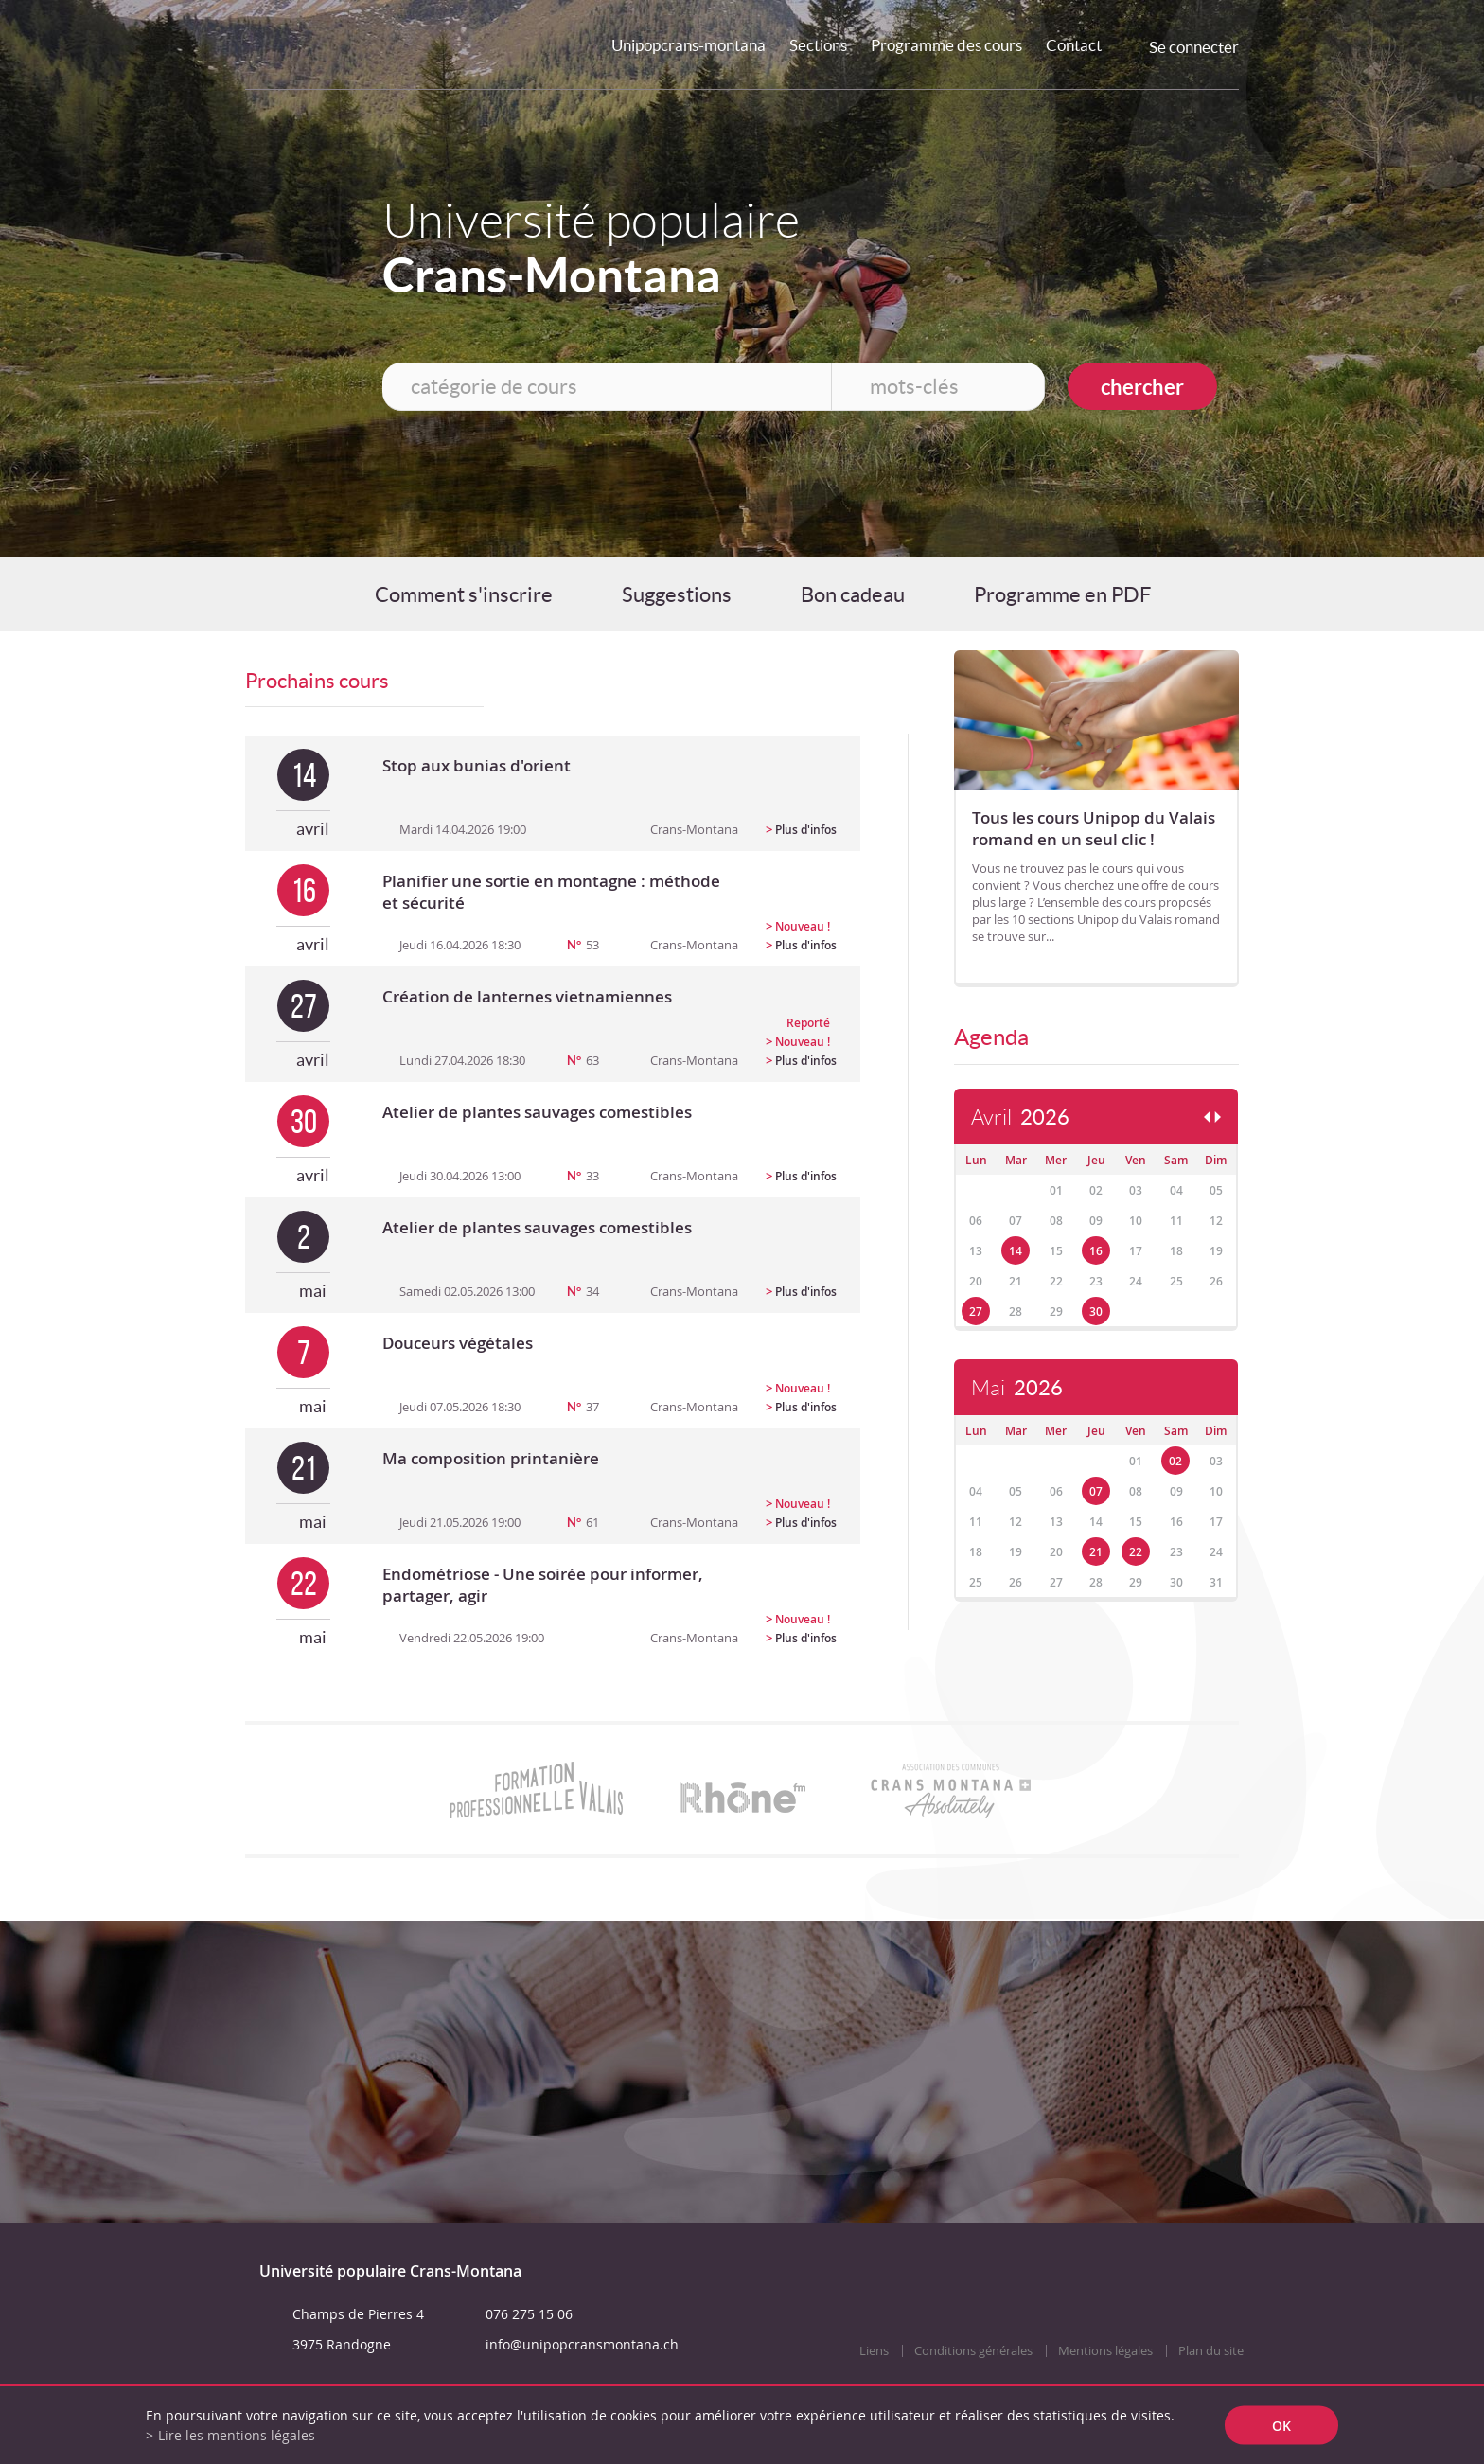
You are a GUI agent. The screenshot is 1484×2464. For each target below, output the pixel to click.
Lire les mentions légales (236, 2435)
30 (1096, 1311)
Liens (874, 2351)
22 (1135, 1552)
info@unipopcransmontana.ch (582, 2344)
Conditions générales (973, 2351)
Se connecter (1194, 47)
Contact (1074, 45)
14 (1015, 1251)
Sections (818, 45)
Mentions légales (1105, 2351)
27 (975, 1311)
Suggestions (677, 594)
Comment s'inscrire (464, 594)
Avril (1020, 1117)
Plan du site (1211, 2351)
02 (1175, 1461)
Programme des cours (946, 45)
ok (1281, 2426)
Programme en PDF (1062, 594)
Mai (1017, 1388)
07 (1096, 1491)
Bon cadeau (853, 594)
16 (1096, 1251)
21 (1096, 1552)
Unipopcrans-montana (688, 45)
